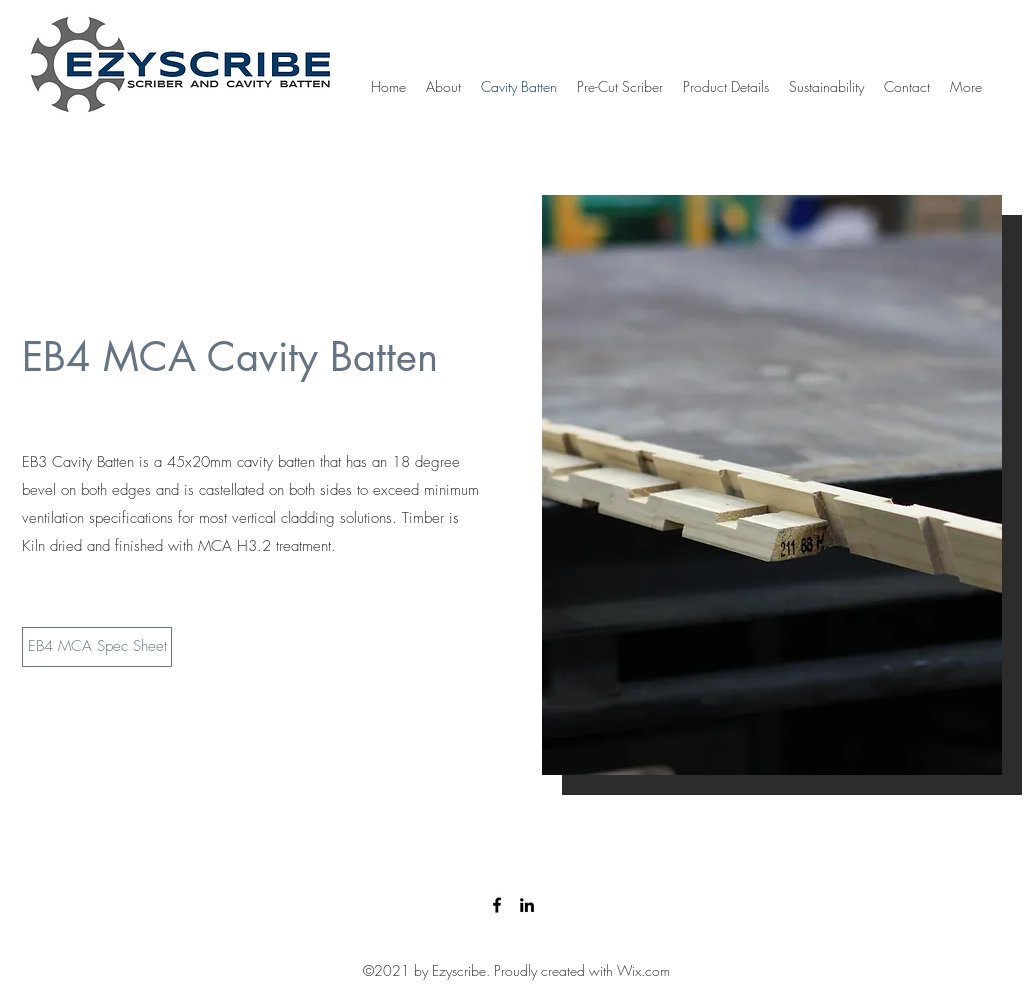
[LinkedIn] (527, 905)
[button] (772, 485)
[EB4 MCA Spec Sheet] (97, 647)
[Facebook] (497, 905)
